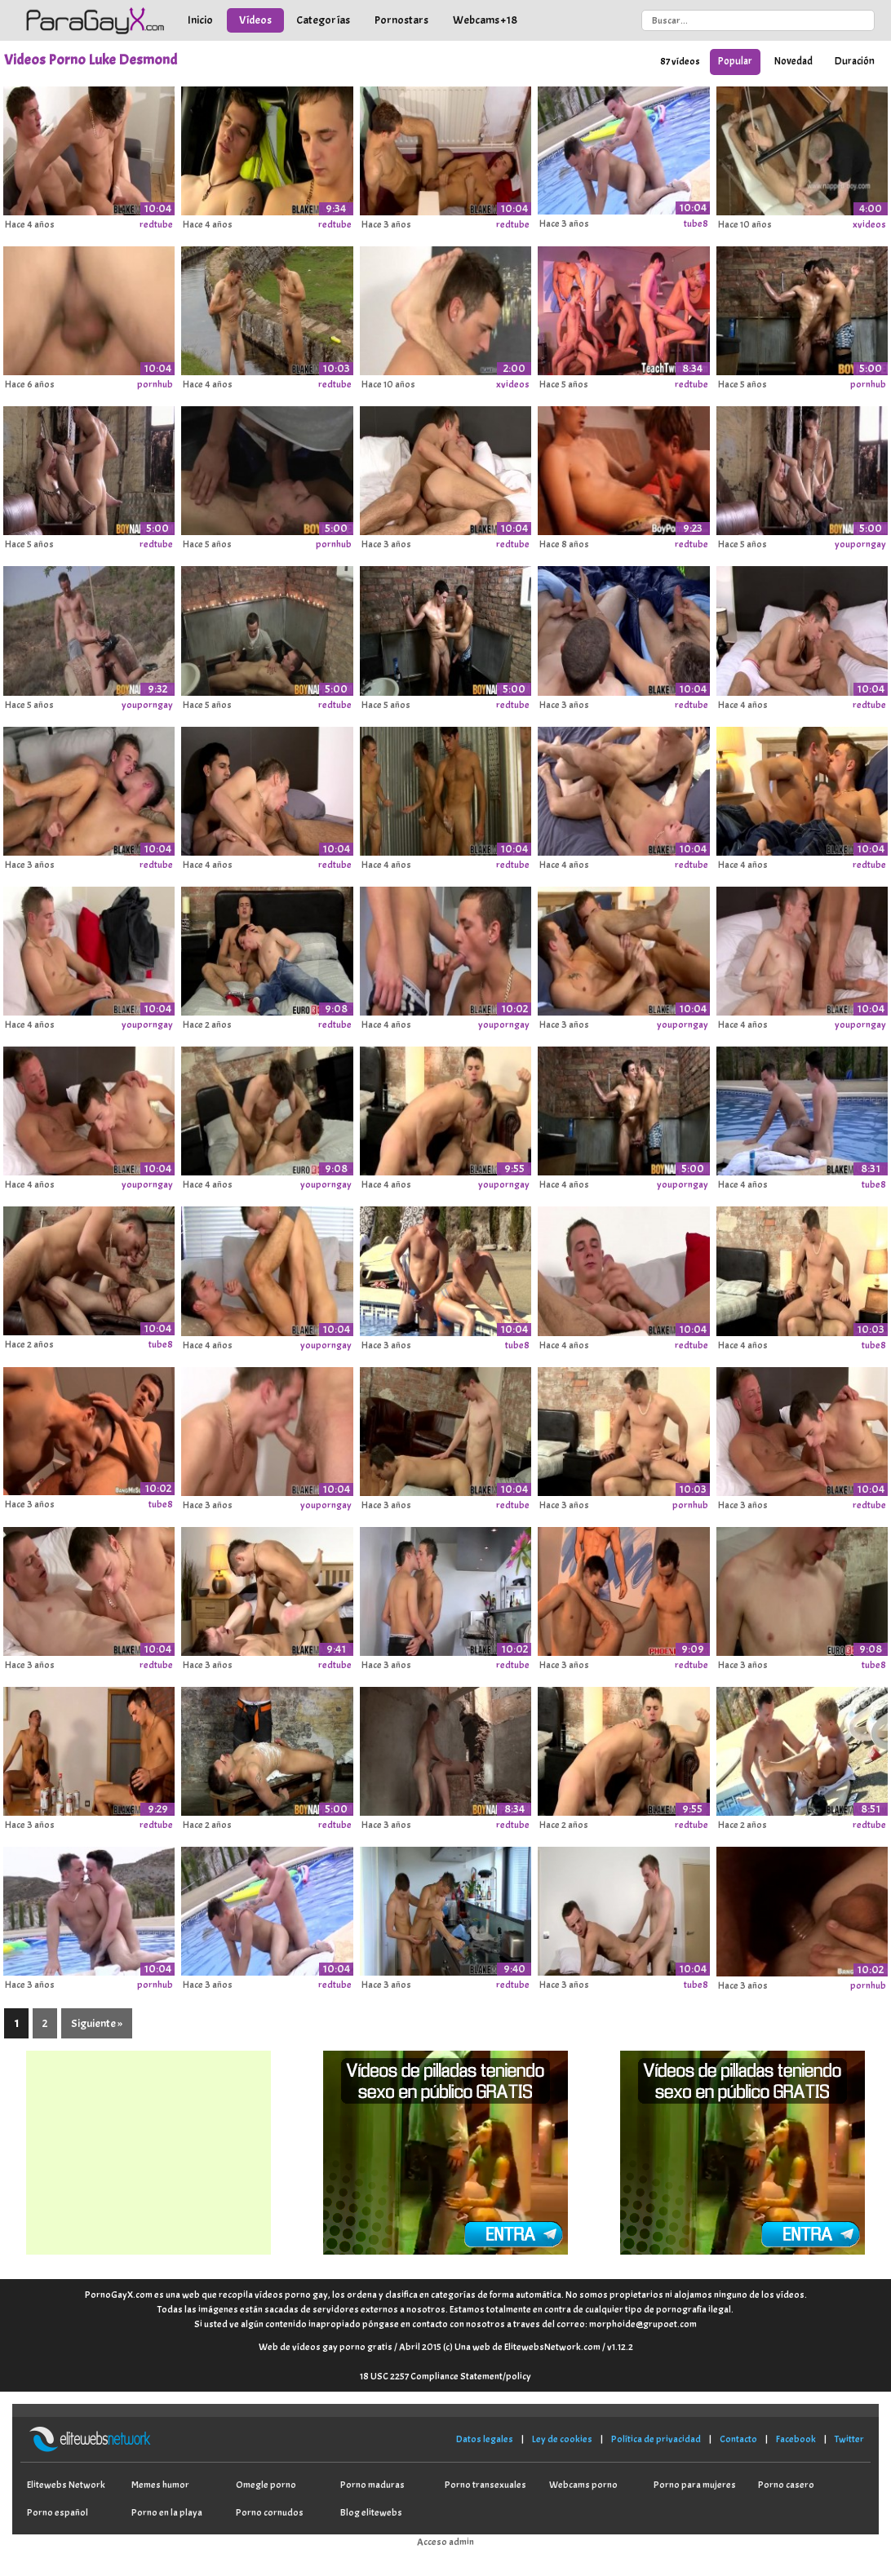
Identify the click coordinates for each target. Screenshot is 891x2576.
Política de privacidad (656, 2438)
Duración (855, 61)
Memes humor (160, 2484)
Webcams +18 (485, 20)
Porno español (57, 2512)
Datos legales (484, 2438)
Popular (735, 61)
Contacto (738, 2438)
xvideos (869, 224)
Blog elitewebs (371, 2512)
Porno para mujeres (695, 2484)
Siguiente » (96, 2023)
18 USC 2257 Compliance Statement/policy (445, 2376)
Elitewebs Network (66, 2484)
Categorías (323, 20)
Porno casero (786, 2484)
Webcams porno (583, 2484)
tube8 (696, 223)
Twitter (849, 2438)
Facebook (796, 2438)
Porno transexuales (485, 2484)
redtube (156, 224)
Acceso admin (445, 2541)
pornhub (155, 384)
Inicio (200, 20)
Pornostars (401, 20)
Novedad (793, 61)
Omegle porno (266, 2484)
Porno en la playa (166, 2512)
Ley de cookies (562, 2438)
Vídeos (255, 20)
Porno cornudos (270, 2512)
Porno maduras (372, 2484)
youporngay (860, 544)
